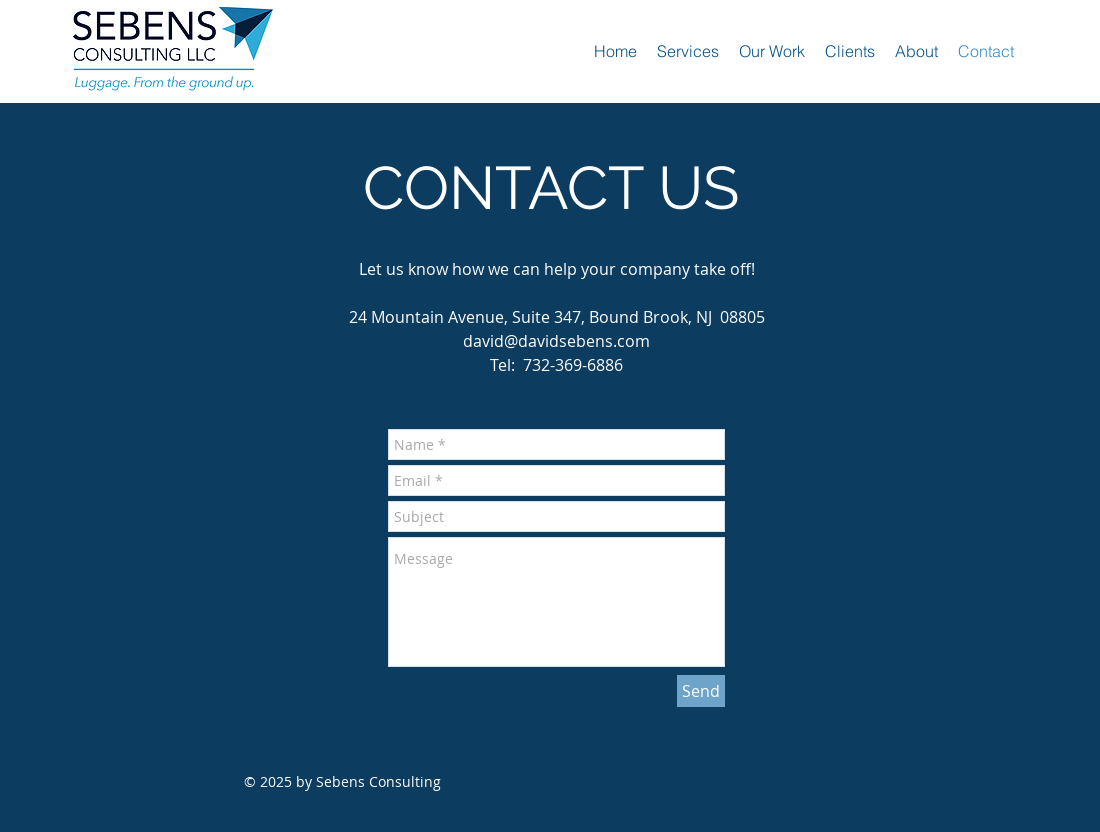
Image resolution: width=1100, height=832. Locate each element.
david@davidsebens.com (556, 341)
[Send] (701, 691)
